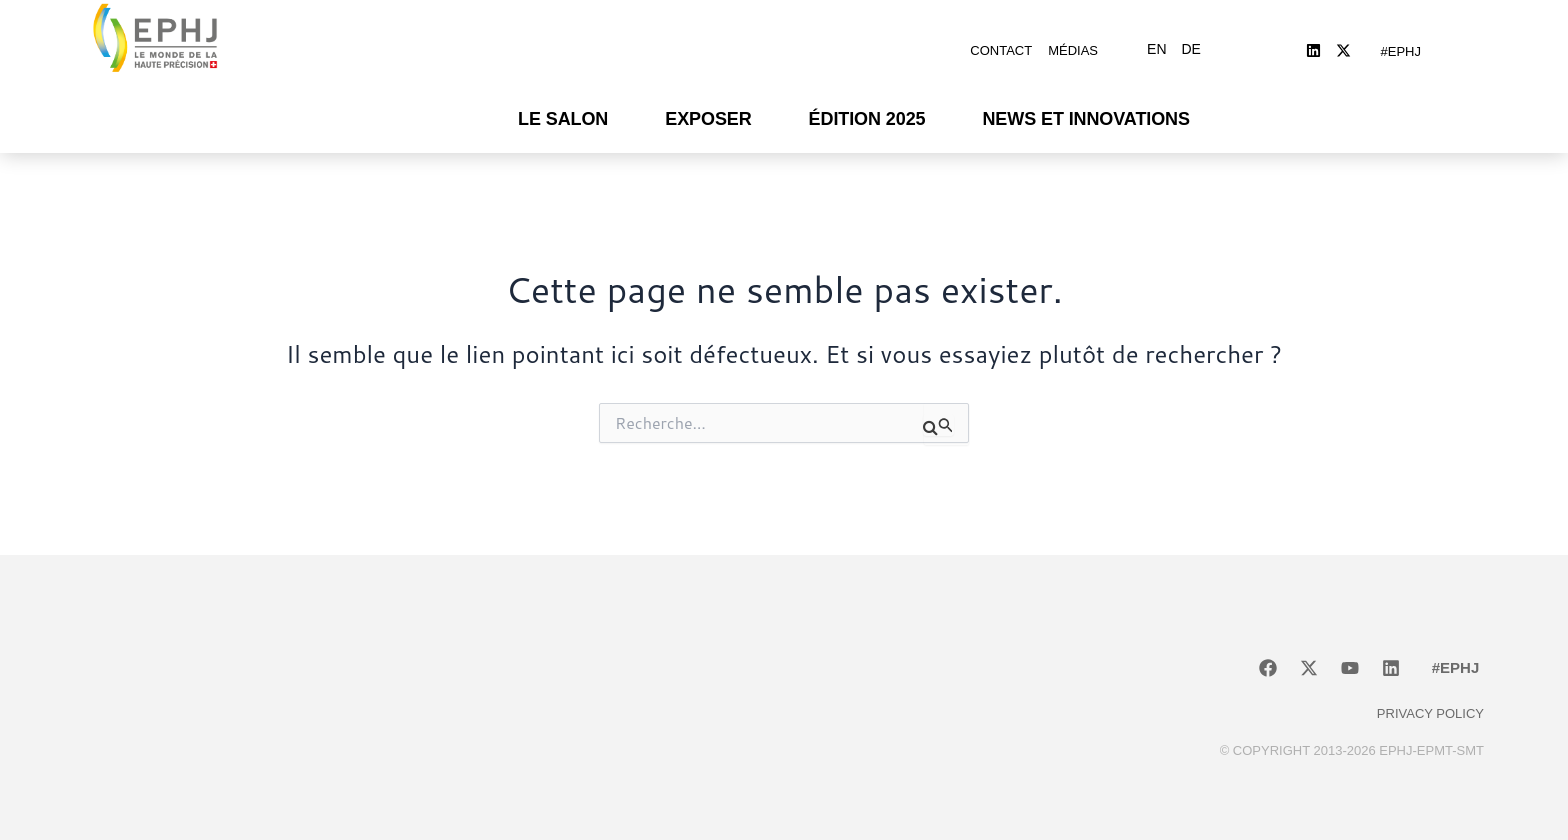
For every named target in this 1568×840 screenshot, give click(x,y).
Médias (1073, 42)
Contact (1001, 42)
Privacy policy (1430, 698)
